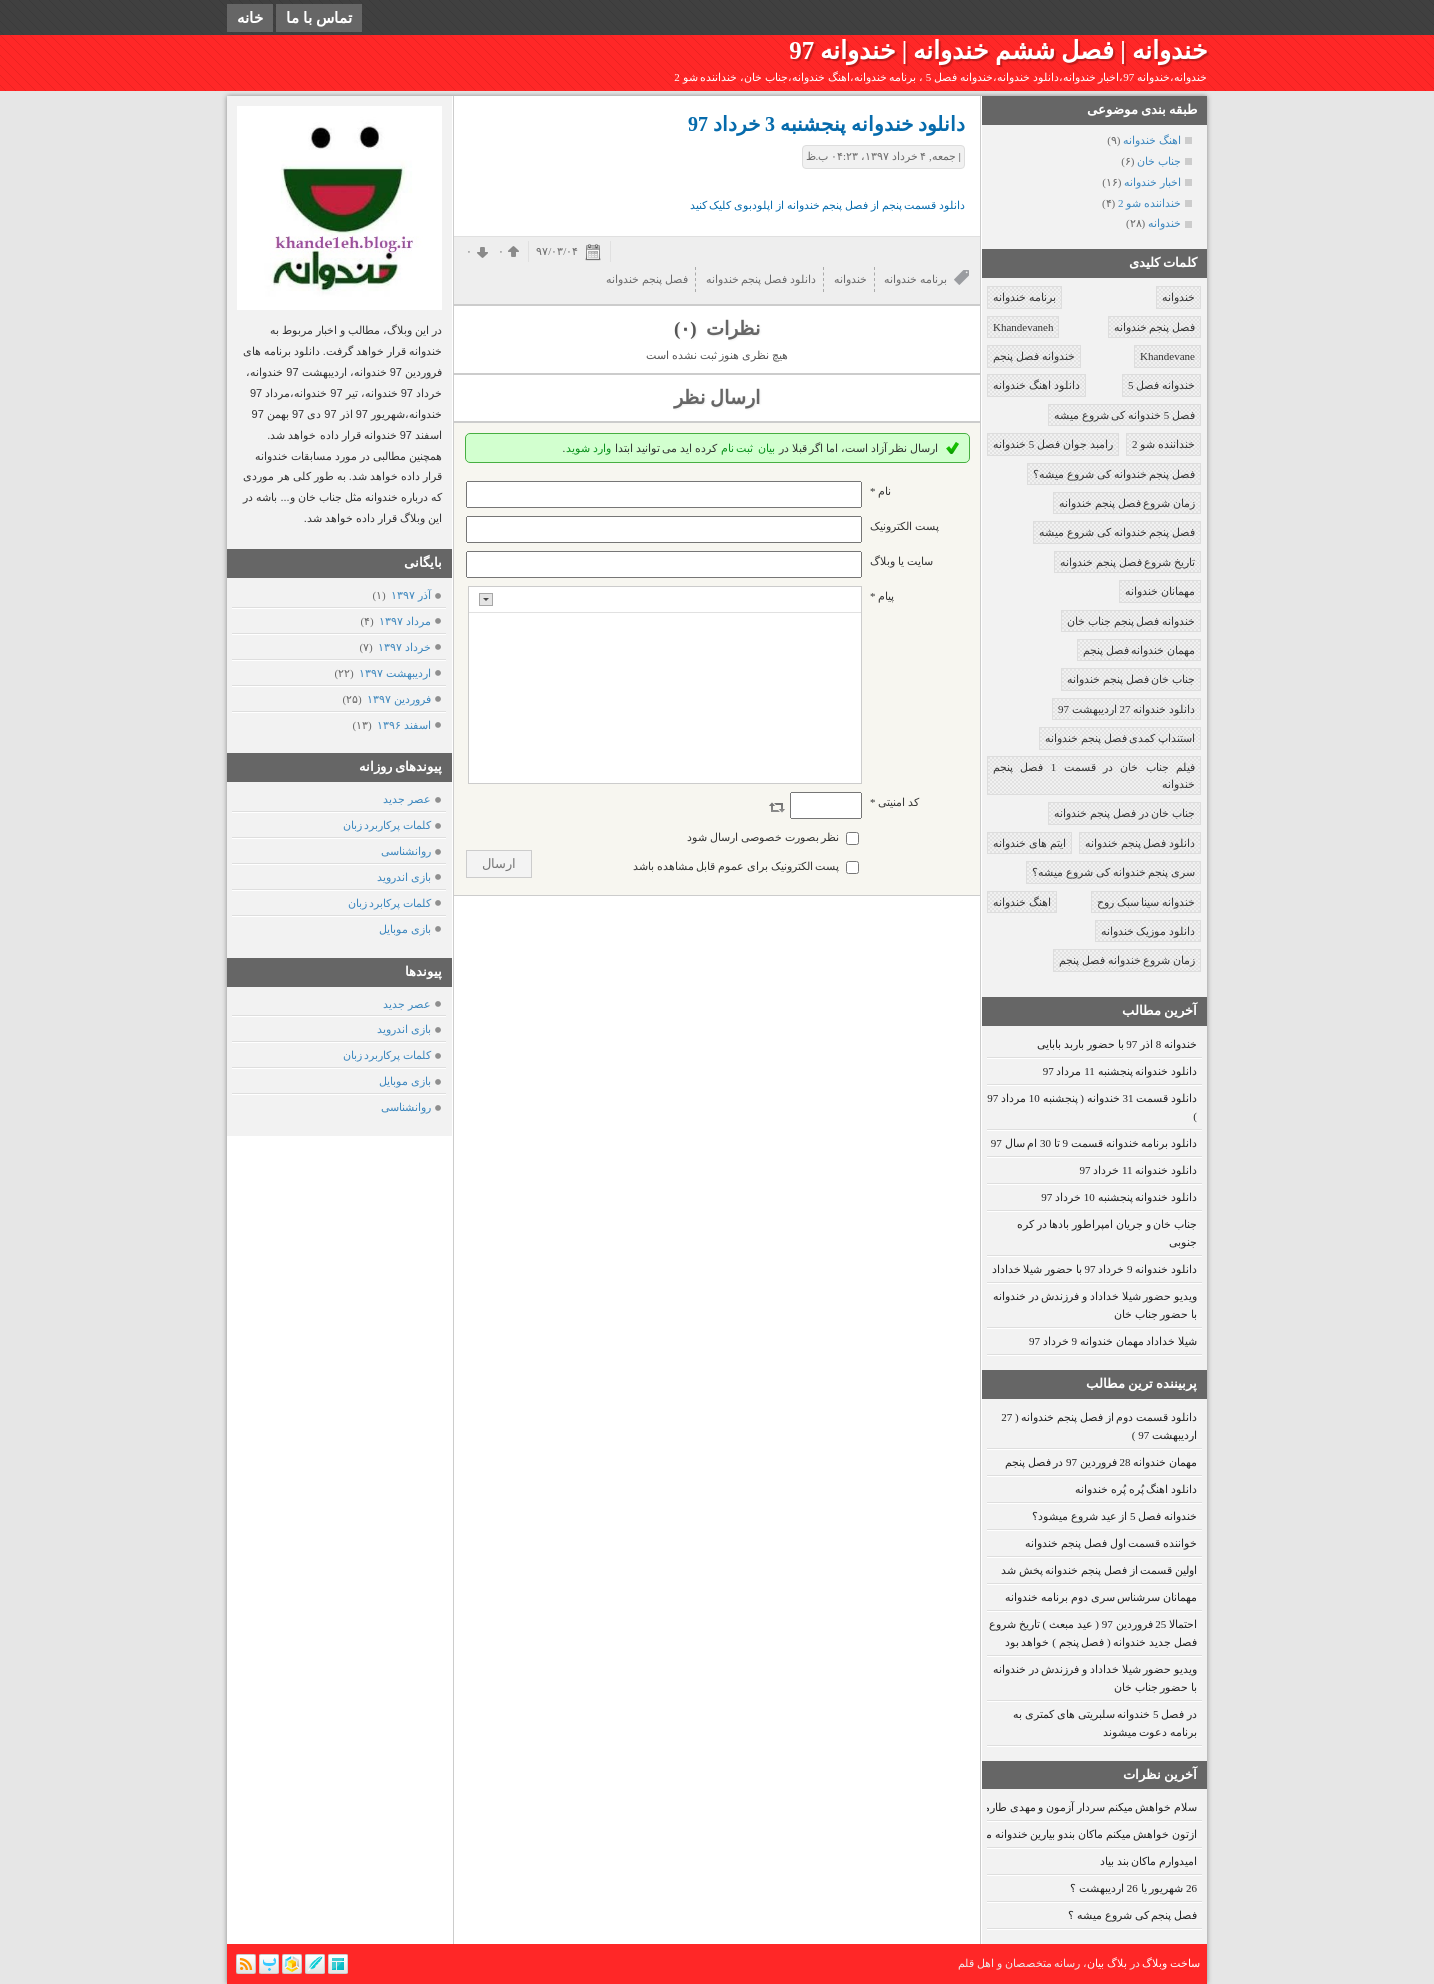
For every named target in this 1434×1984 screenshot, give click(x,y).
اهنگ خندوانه (1022, 902)
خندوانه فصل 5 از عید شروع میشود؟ (1114, 1516)
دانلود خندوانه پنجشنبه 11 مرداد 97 (1120, 1071)
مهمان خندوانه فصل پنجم (1139, 650)
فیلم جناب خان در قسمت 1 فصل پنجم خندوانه (1094, 775)
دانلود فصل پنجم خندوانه (1140, 843)
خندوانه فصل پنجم (1034, 356)
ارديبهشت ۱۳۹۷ (394, 673)
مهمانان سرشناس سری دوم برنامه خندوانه (1101, 1597)
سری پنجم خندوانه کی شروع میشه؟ (1113, 872)
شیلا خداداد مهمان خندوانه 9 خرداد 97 (1113, 1341)
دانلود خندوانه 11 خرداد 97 (1138, 1170)
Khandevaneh (1023, 327)
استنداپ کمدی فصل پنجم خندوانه (1120, 738)
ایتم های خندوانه (1029, 843)
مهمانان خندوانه (1160, 591)
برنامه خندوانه (1024, 297)
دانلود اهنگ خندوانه (1036, 385)
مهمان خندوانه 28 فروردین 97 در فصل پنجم (1101, 1462)
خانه (250, 18)
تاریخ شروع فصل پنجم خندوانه (1127, 562)
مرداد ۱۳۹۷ (404, 621)
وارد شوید (588, 448)
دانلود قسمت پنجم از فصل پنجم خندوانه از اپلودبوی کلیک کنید (828, 205)
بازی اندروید (404, 877)
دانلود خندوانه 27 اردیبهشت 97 (1126, 709)
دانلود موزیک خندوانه (1148, 931)
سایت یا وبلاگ (901, 561)
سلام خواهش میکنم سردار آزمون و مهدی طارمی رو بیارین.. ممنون (1047, 1807)
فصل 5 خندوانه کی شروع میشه (1124, 415)
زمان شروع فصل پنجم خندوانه (1127, 503)
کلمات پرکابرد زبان (390, 903)
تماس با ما (319, 18)
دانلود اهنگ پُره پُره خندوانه (1136, 1489)
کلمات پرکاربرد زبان (387, 825)
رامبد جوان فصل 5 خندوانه (1053, 444)
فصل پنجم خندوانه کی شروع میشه (1117, 532)
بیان (766, 448)
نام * (880, 491)
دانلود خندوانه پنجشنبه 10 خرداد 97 (1119, 1197)
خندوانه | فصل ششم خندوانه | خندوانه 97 (998, 50)
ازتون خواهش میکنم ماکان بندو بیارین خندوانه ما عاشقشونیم (1061, 1834)
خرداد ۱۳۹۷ (404, 647)
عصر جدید (407, 799)
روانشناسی (406, 851)
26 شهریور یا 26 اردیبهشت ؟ (1133, 1888)
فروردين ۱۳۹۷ (398, 699)
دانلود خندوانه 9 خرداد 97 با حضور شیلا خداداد (1095, 1269)
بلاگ (1117, 1963)
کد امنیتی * (894, 802)
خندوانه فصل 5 (1161, 385)
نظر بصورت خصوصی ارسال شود (763, 837)
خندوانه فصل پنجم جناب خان (1131, 621)
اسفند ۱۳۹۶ (403, 725)
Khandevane (1167, 356)
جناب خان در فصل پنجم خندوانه (1124, 813)
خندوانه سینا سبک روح (1146, 902)
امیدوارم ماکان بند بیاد (1148, 1861)
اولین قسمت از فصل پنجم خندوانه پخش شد (1099, 1570)
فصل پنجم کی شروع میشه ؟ (1132, 1915)
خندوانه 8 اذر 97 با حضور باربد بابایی (1117, 1044)
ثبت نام (737, 448)
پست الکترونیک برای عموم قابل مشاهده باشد (736, 866)
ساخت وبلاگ (1171, 1963)
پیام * (882, 596)
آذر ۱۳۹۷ (410, 595)
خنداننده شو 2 (1163, 444)
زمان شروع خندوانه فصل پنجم (1127, 960)
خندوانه (1178, 297)
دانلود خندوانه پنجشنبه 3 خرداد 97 (826, 124)
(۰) (687, 328)
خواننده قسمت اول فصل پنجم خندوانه (1111, 1543)
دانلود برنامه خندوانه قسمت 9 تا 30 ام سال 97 (1094, 1143)
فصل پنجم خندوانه (1155, 327)
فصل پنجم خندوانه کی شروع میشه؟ (1114, 474)
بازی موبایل (405, 929)
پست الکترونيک (904, 526)
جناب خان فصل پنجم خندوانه (1131, 679)
